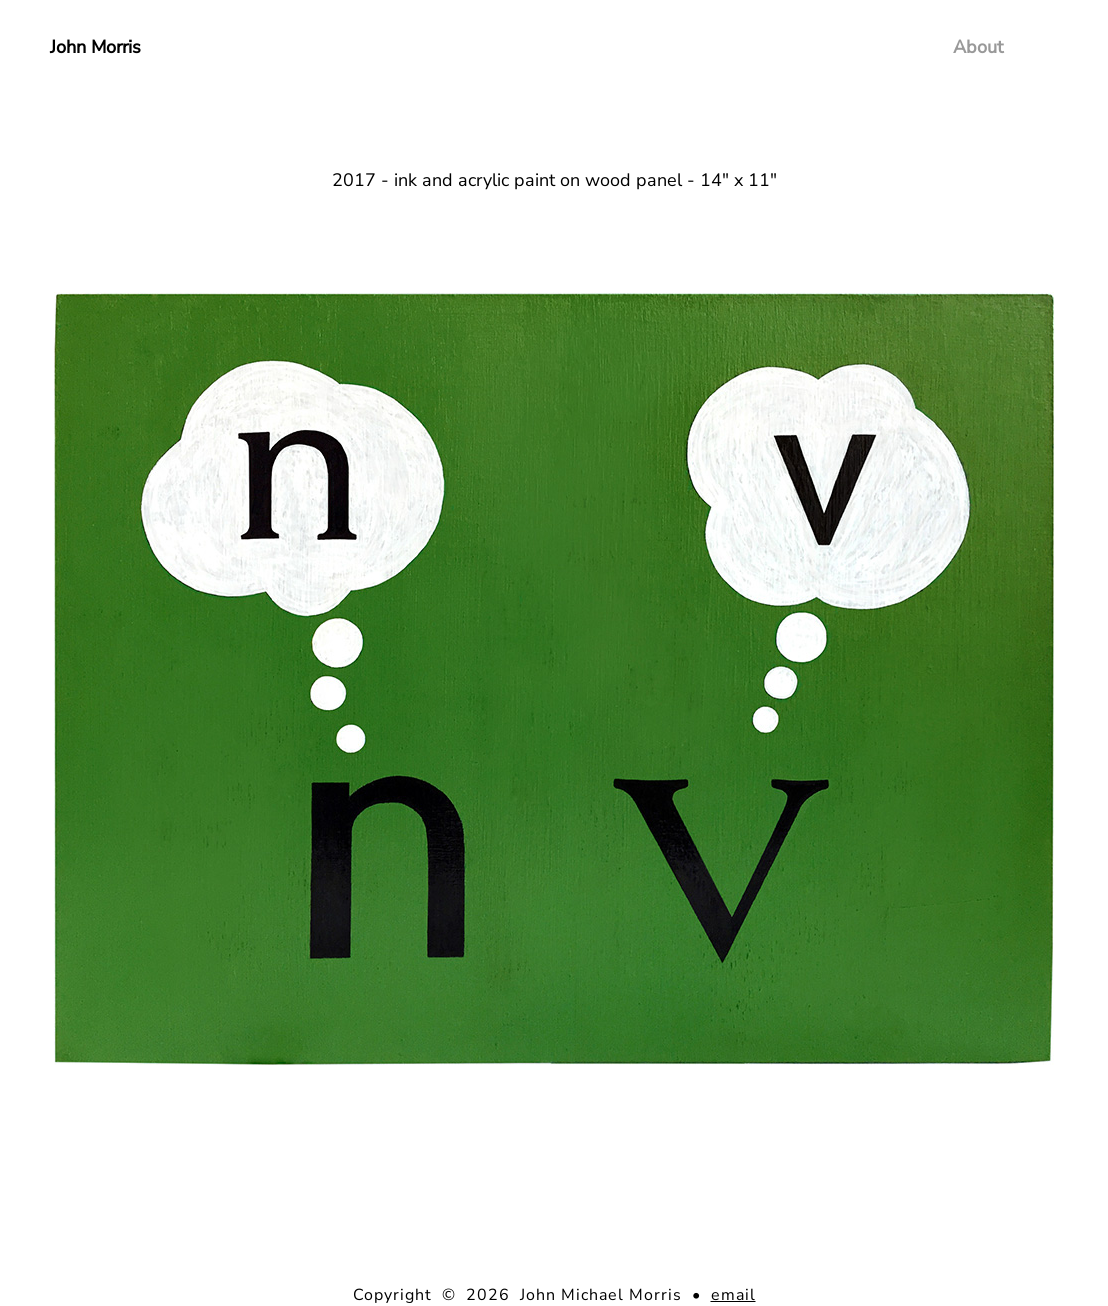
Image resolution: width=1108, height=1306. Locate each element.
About (978, 47)
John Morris (95, 47)
